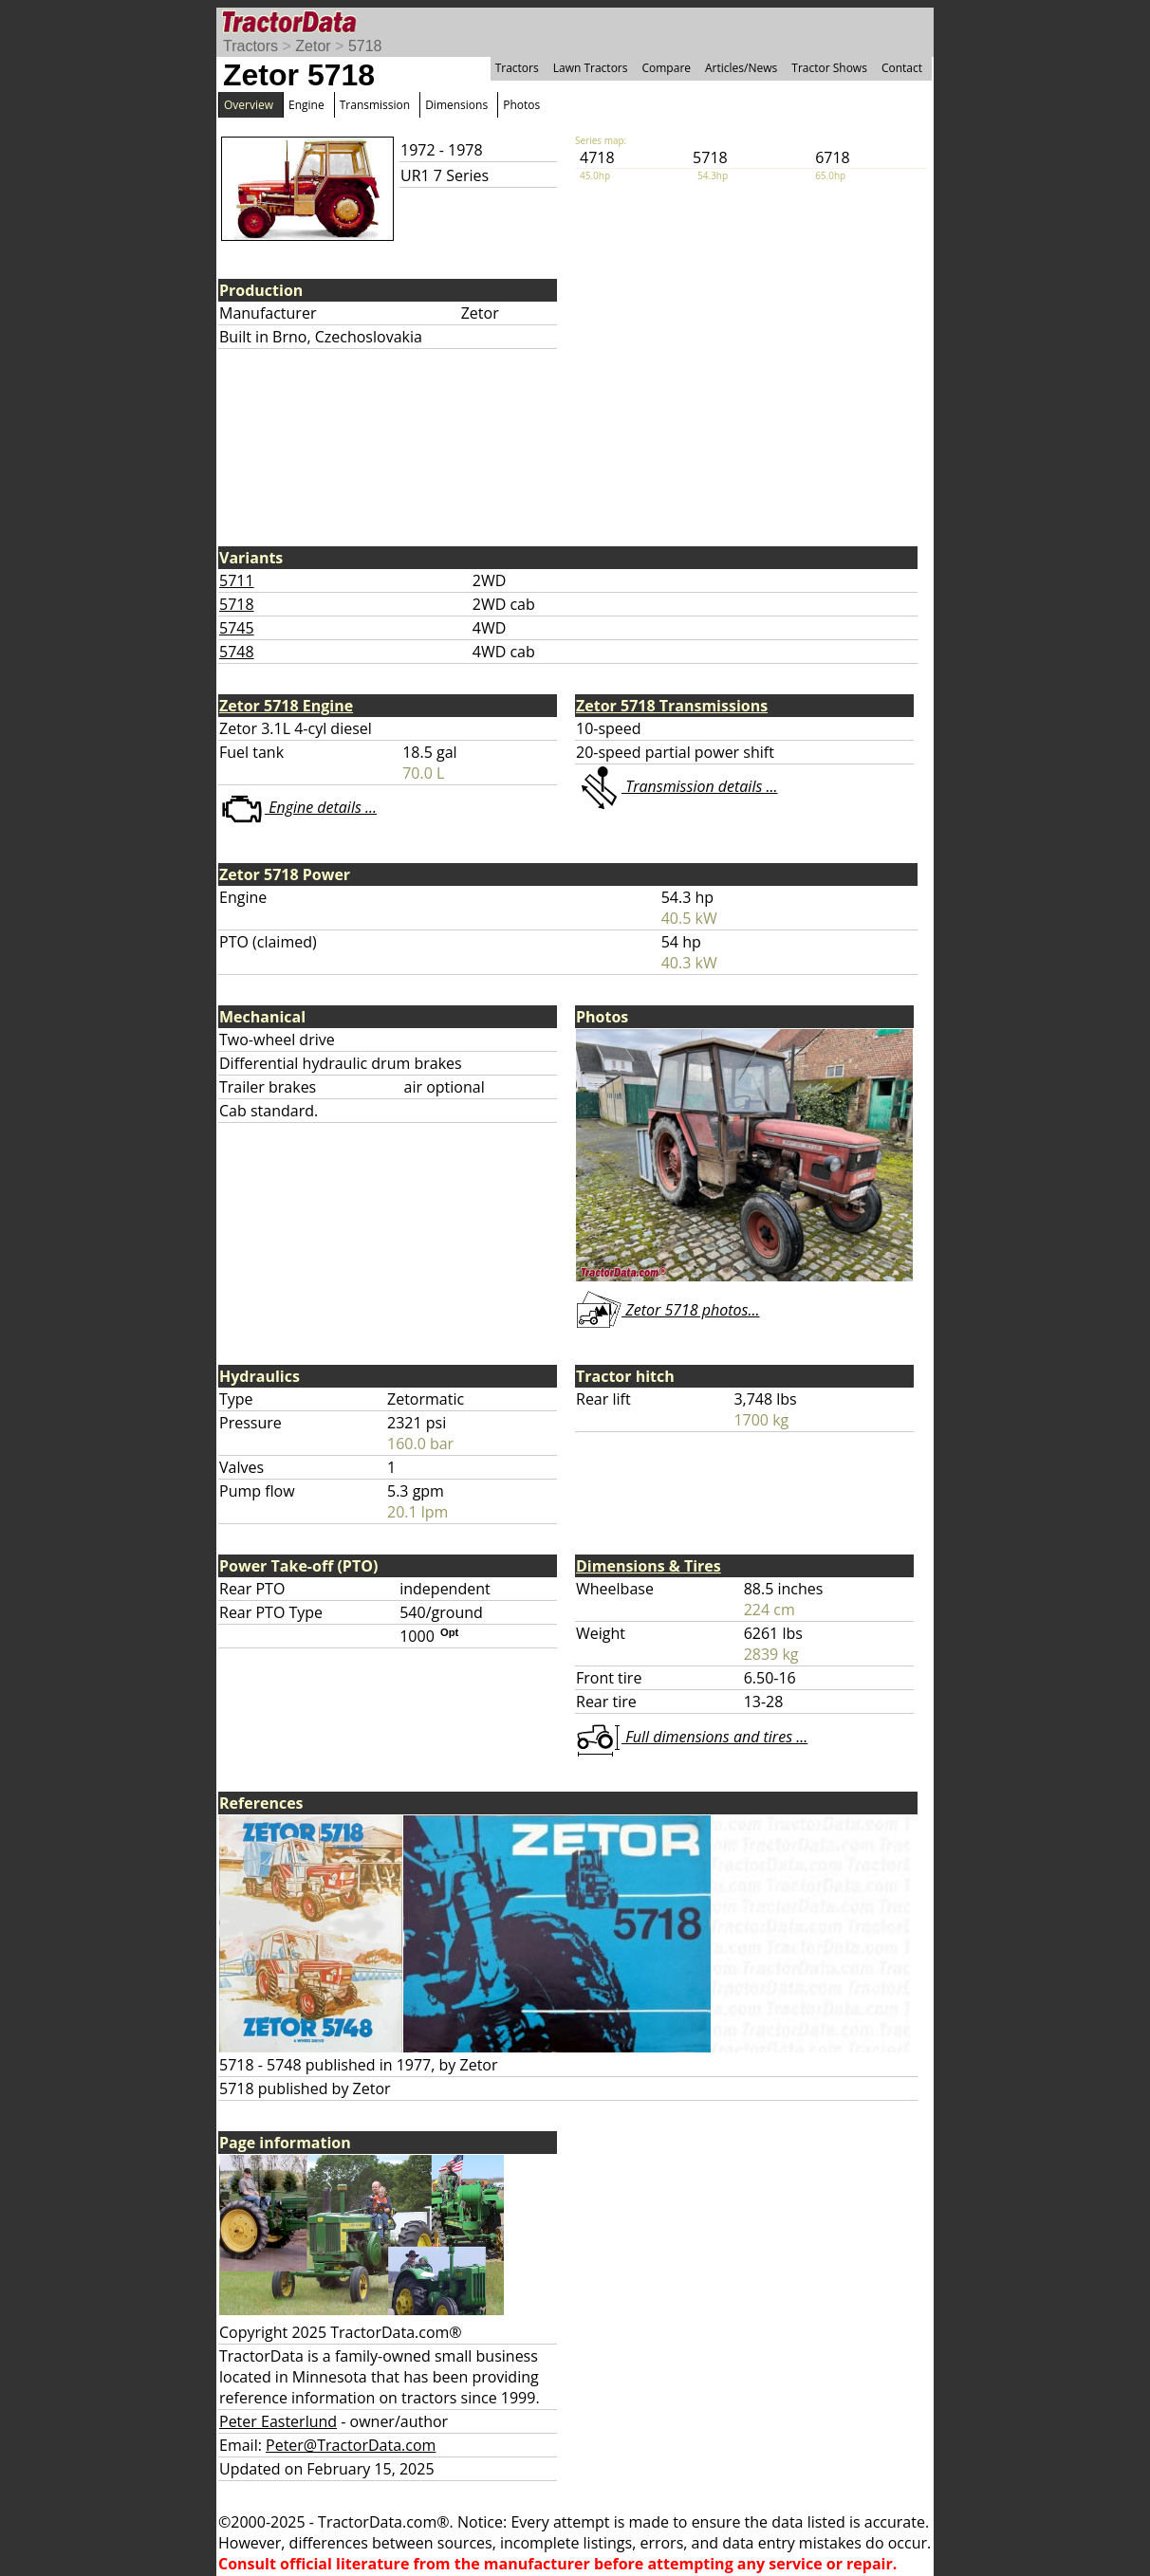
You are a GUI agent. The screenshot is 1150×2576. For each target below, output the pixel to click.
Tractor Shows (829, 68)
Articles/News (741, 68)
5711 (236, 580)
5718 (365, 46)
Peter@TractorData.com (351, 2445)
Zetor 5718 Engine (286, 705)
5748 (236, 651)
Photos (521, 105)
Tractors (250, 46)
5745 (236, 627)
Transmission (375, 105)
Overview (248, 105)
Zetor (312, 46)
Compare (666, 68)
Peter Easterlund (278, 2421)
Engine (306, 105)
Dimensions (456, 105)
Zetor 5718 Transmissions (672, 705)
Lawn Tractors (590, 68)
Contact (901, 68)
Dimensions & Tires (648, 1565)
